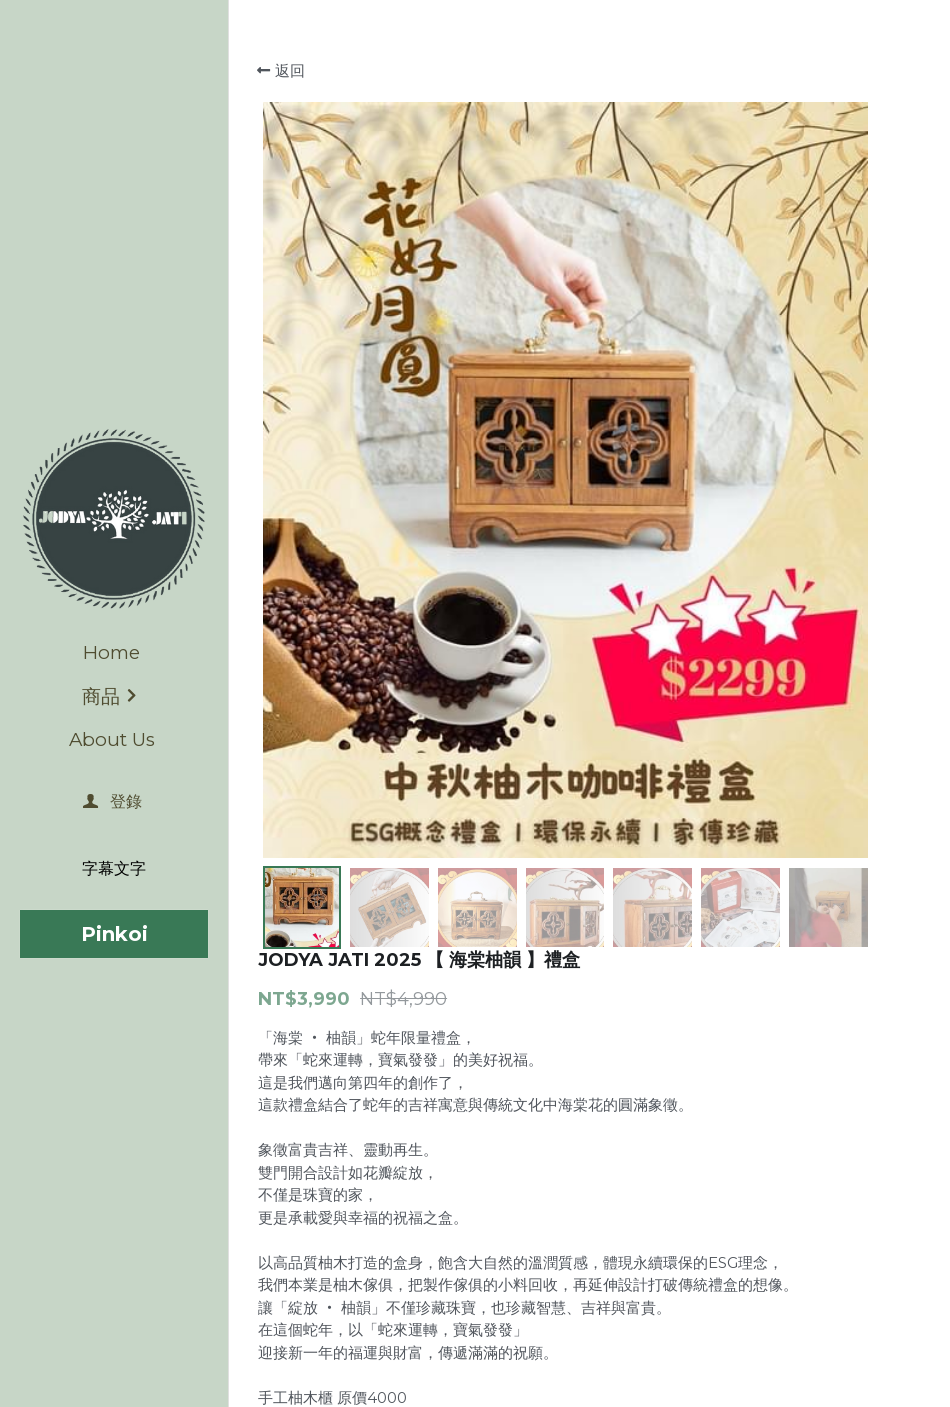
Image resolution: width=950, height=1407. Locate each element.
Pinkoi (114, 934)
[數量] (770, 954)
